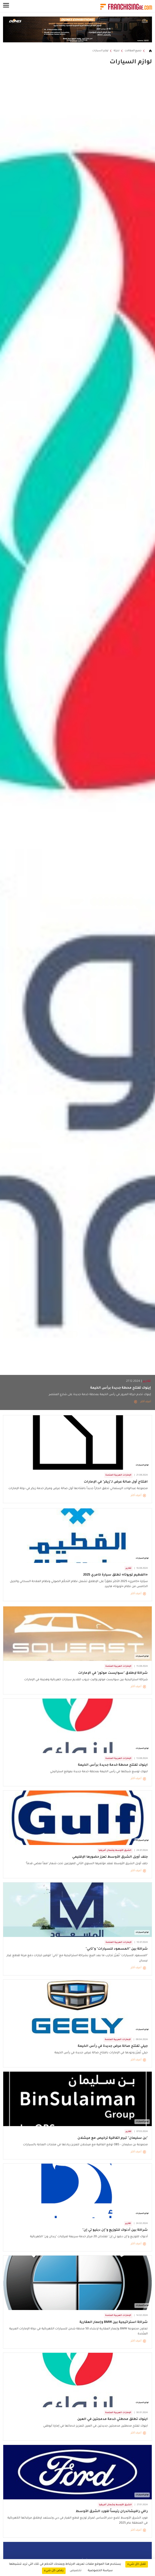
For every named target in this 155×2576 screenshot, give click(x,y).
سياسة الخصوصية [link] (100, 2570)
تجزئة (116, 50)
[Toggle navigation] (6, 5)
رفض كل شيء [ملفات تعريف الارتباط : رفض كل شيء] (54, 2570)
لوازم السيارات (100, 50)
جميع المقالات (133, 50)
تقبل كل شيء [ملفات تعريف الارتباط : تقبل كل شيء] (136, 2564)
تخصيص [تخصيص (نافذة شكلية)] (76, 2570)
